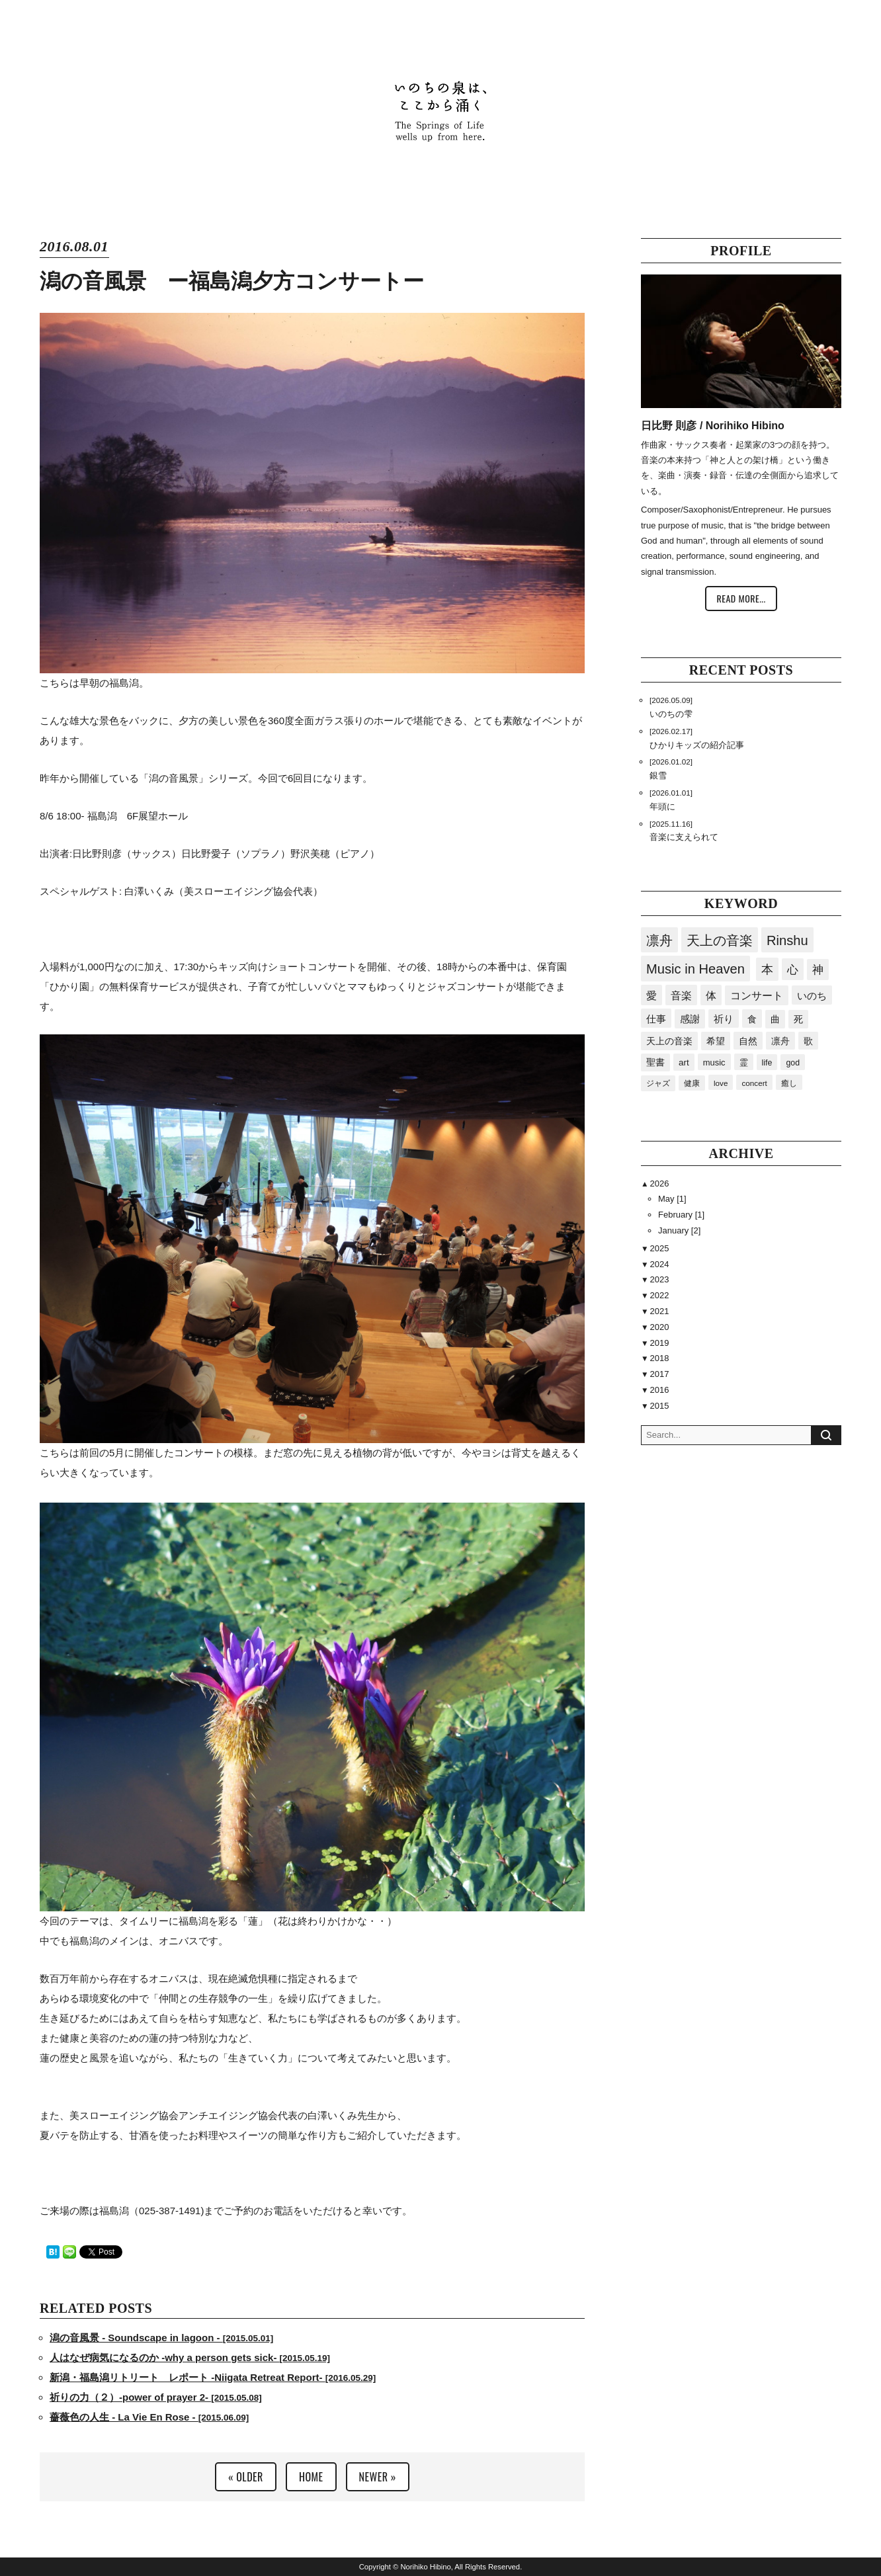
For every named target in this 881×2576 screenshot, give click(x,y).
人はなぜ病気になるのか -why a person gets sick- (190, 2357)
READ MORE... (740, 598)
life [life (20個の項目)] (767, 1062)
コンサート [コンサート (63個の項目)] (756, 995)
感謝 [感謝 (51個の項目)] (690, 1018)
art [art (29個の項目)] (684, 1062)
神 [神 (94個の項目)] (817, 970)
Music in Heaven (695, 969)
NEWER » (377, 2477)
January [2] (679, 1230)
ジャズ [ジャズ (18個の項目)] (658, 1083)
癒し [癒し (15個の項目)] (789, 1083)
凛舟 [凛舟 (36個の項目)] (780, 1041)
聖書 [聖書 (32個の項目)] (655, 1062)
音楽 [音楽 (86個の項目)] (681, 995)
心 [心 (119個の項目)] (792, 969)
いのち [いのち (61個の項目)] (812, 995)
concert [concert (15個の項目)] (754, 1083)
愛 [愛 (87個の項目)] (651, 995)
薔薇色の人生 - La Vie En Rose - (149, 2417)
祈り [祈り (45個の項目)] (724, 1019)
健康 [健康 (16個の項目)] (692, 1083)
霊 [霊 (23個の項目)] (743, 1062)
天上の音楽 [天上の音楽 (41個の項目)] (669, 1041)
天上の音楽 (720, 940)
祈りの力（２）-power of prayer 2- (156, 2397)
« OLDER (245, 2477)
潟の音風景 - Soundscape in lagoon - (161, 2337)
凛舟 (659, 940)
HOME (311, 2477)
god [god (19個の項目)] (793, 1062)
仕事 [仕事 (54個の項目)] (656, 1018)
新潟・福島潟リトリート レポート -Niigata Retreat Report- (213, 2377)
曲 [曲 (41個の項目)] (775, 1019)
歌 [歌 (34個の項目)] (808, 1041)
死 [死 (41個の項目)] (798, 1019)
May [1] (672, 1199)
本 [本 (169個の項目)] (767, 969)
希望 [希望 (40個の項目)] (715, 1041)
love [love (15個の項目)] (721, 1083)
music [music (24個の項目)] (714, 1062)
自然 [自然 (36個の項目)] (748, 1041)
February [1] (681, 1215)
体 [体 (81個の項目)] (711, 995)
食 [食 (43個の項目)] (752, 1019)
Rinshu (787, 940)
